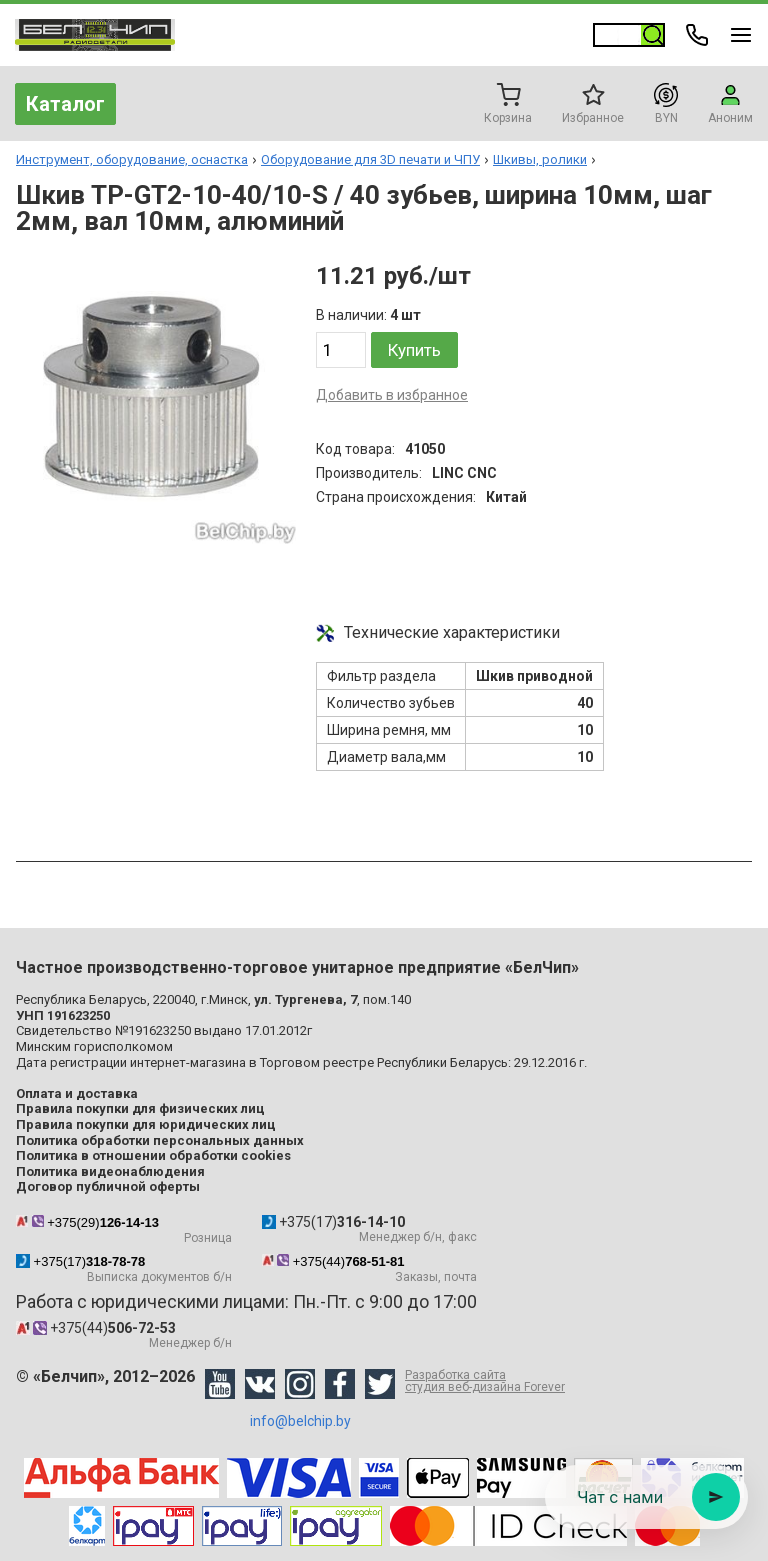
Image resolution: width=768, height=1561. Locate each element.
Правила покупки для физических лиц (140, 1108)
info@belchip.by (300, 1421)
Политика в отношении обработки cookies (153, 1155)
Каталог (65, 104)
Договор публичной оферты (108, 1186)
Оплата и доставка (77, 1093)
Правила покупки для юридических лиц (146, 1124)
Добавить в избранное (392, 395)
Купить (414, 350)
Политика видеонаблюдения (110, 1171)
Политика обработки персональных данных (160, 1140)
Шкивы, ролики (540, 159)
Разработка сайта (485, 1381)
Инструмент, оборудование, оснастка (132, 159)
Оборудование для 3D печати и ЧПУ (370, 159)
